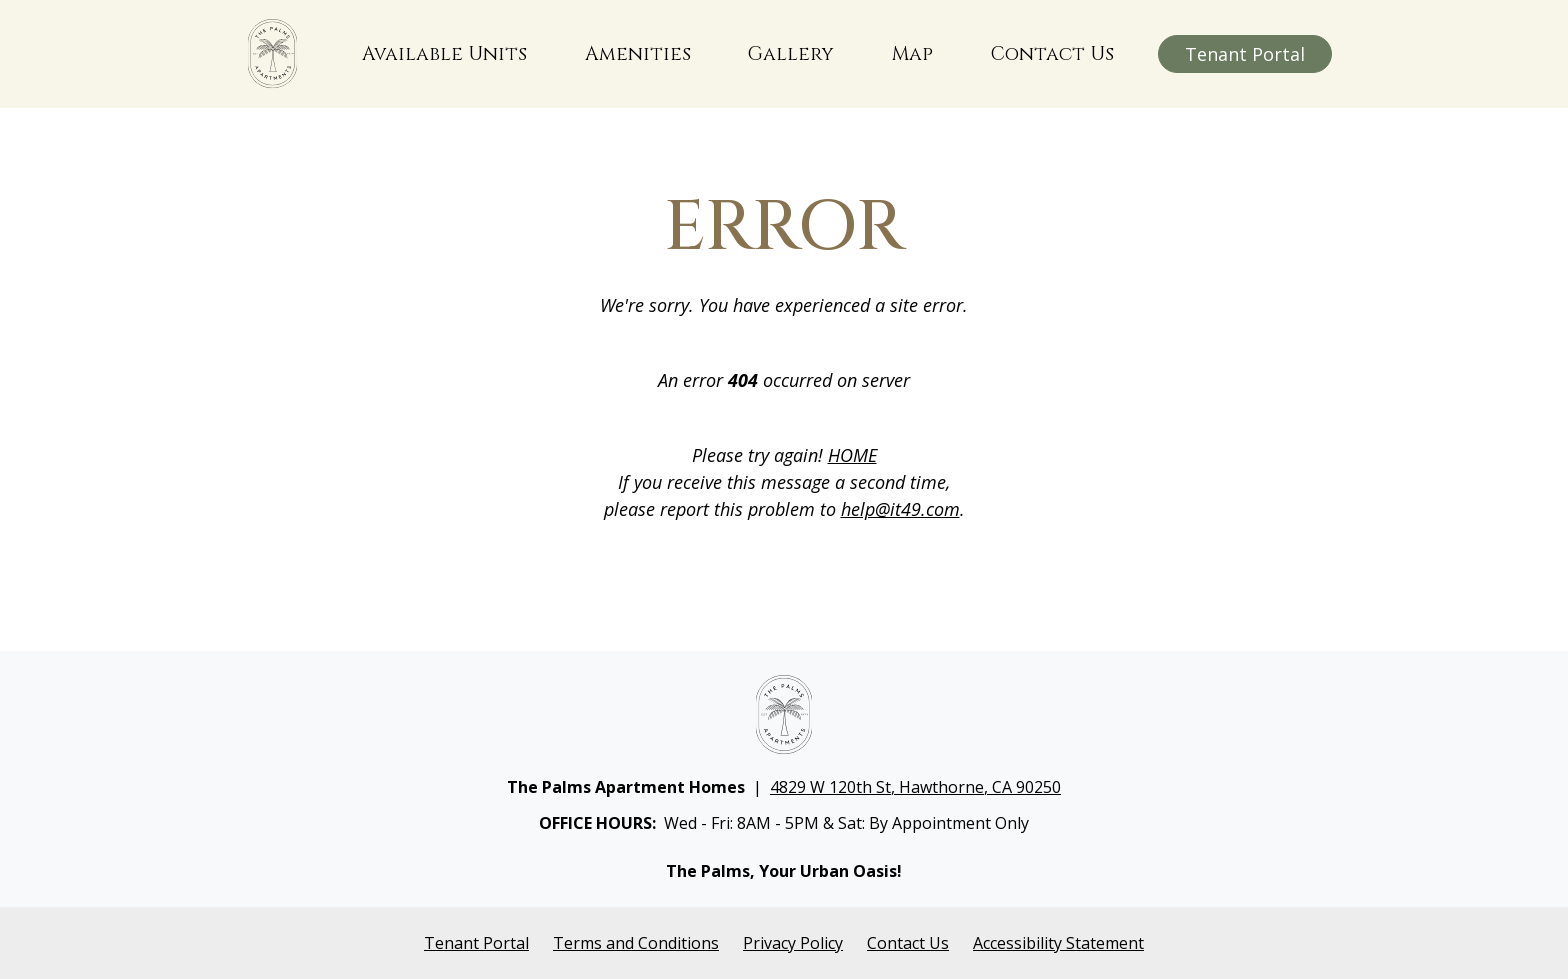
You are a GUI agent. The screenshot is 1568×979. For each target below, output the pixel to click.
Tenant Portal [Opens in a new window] (1245, 54)
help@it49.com (900, 509)
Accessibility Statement (1058, 943)
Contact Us (1052, 54)
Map (912, 54)
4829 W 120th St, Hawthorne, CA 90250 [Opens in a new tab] (915, 787)
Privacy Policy (793, 943)
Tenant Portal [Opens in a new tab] (476, 943)
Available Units (444, 54)
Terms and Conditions (636, 943)
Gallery (791, 54)
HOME (852, 455)
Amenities (638, 54)
